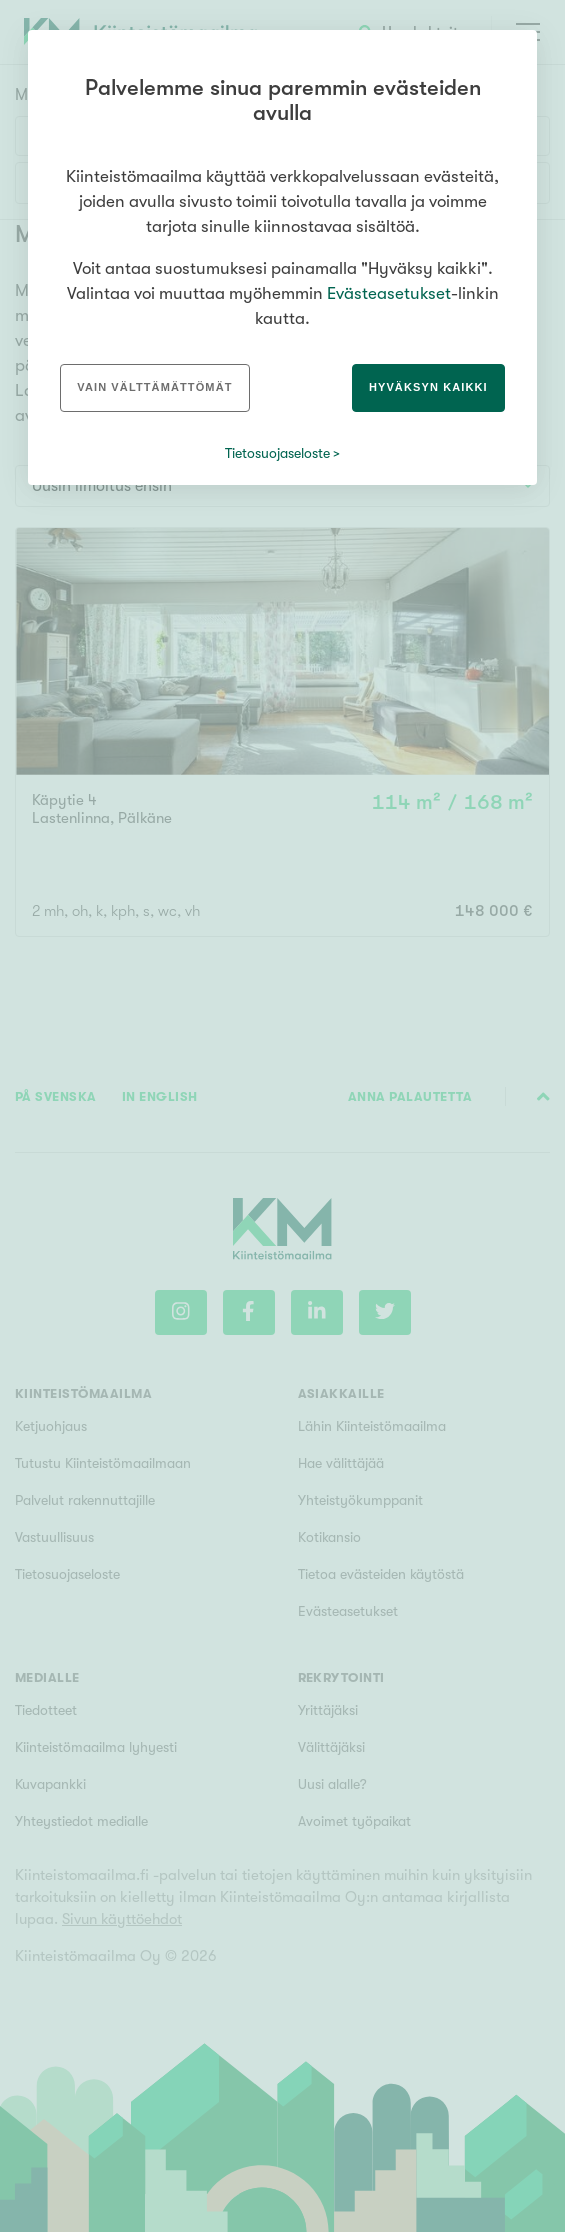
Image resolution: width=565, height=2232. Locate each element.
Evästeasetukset (389, 293)
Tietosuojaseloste (277, 453)
